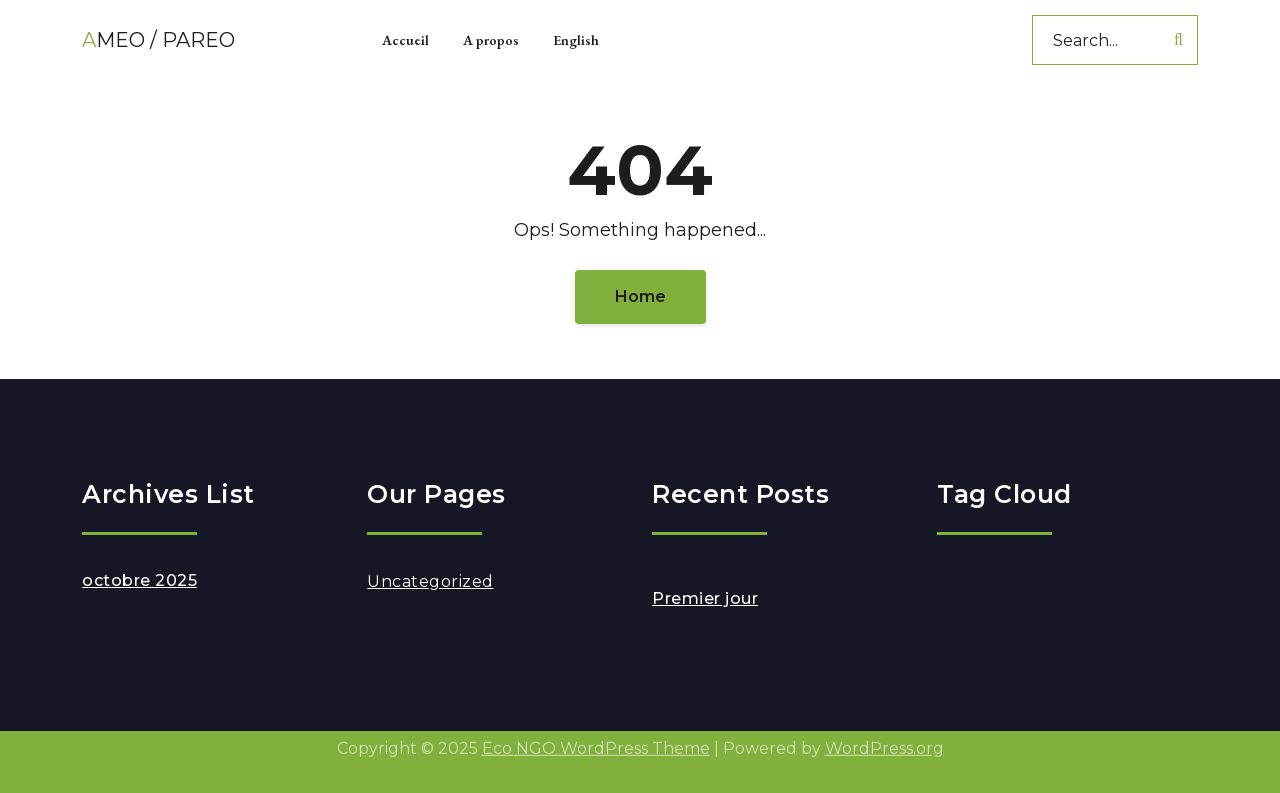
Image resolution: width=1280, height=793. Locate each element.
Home (640, 296)
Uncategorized (430, 581)
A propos (491, 40)
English (576, 40)
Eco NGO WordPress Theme (596, 743)
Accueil (405, 40)
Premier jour (705, 598)
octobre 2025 (139, 580)
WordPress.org (884, 743)
